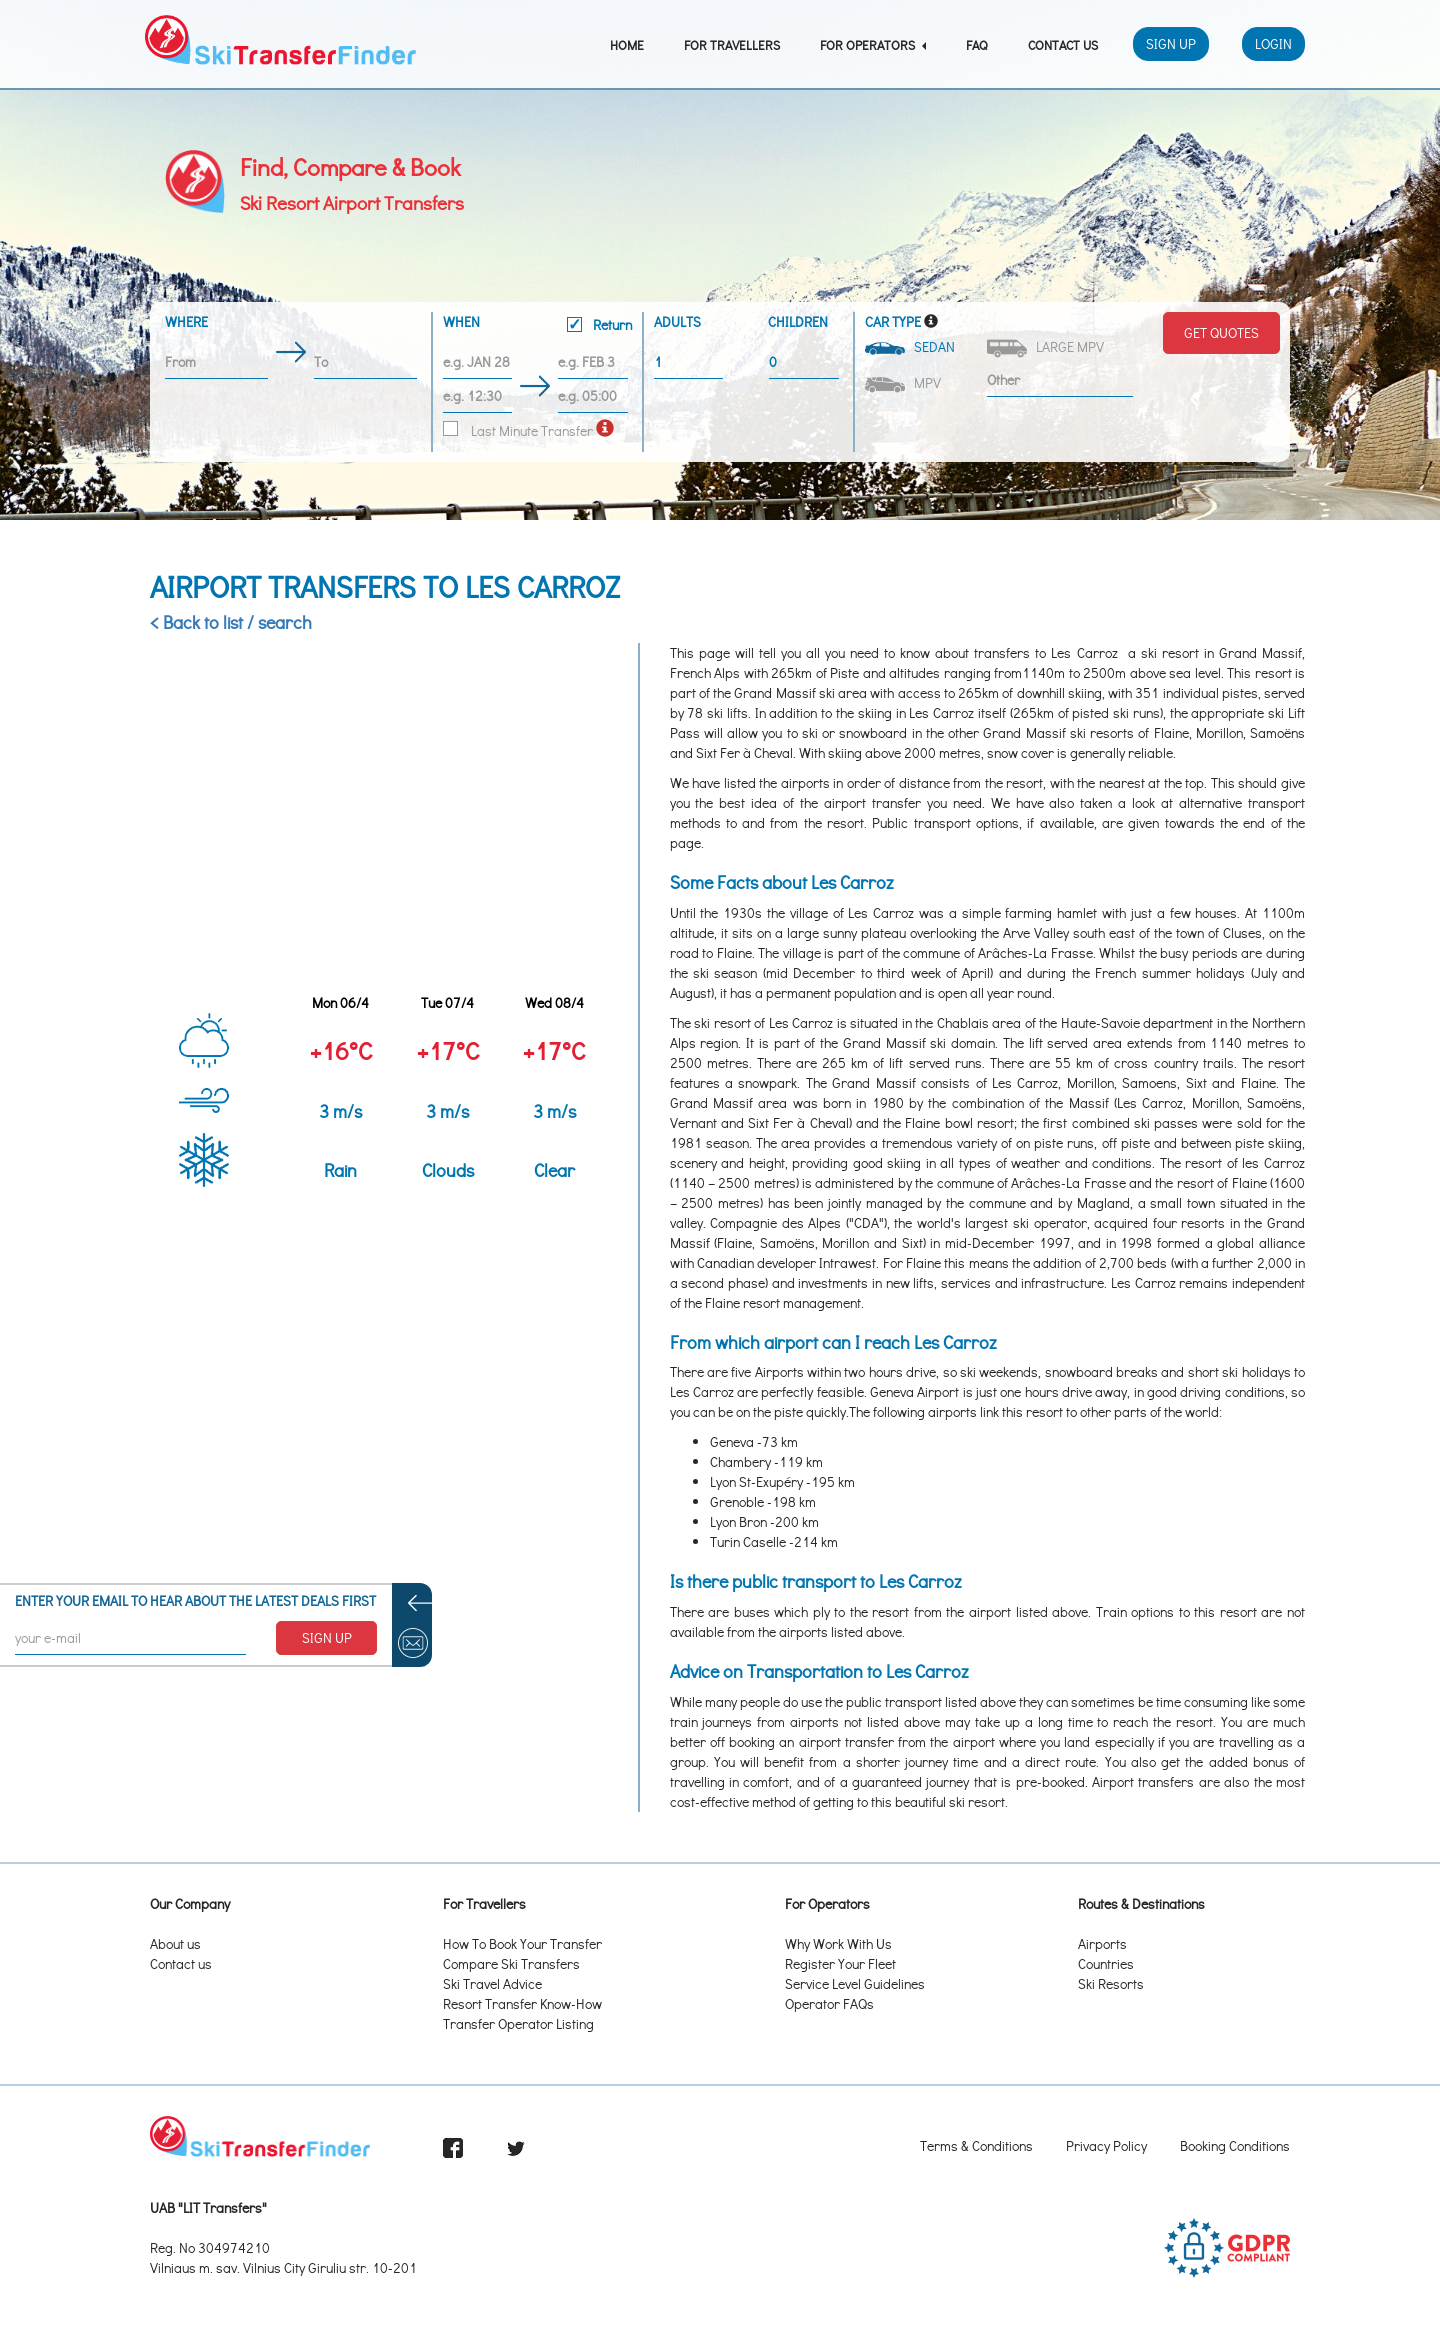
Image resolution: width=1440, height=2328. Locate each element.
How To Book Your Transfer (522, 1943)
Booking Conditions (1235, 2145)
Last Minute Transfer (518, 430)
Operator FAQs (829, 2003)
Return (599, 324)
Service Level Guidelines (855, 1983)
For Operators (873, 44)
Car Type (893, 321)
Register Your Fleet (840, 1963)
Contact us (181, 1963)
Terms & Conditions (976, 2145)
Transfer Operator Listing (518, 2023)
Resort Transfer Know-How (522, 2003)
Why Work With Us (838, 1943)
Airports (1102, 1943)
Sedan (911, 346)
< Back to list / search (231, 622)
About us (175, 1943)
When (537, 326)
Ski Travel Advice (492, 1983)
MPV (904, 383)
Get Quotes (1221, 332)
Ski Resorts (1111, 1983)
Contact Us (1063, 44)
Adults (677, 321)
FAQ (977, 44)
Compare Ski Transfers (511, 1963)
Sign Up (1171, 43)
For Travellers (732, 44)
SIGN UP (327, 1637)
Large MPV (1047, 347)
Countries (1106, 1963)
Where (186, 321)
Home (627, 44)
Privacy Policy (1106, 2145)
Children (798, 321)
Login (1273, 43)
